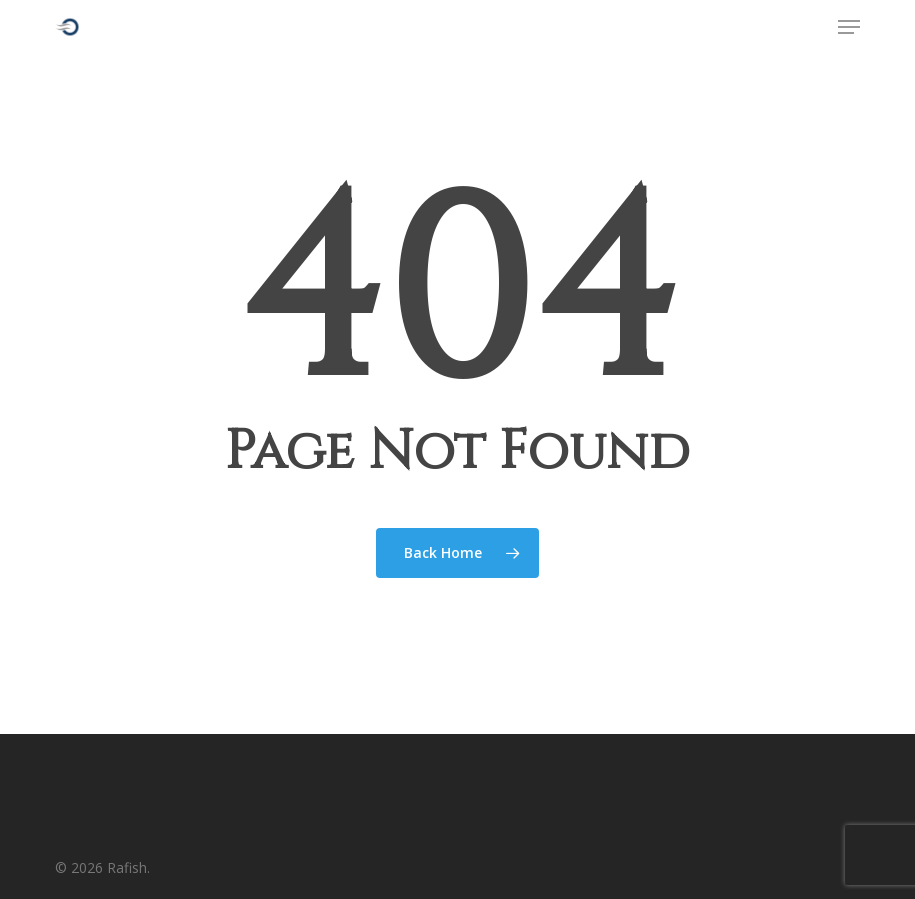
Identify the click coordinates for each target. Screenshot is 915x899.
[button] (849, 27)
